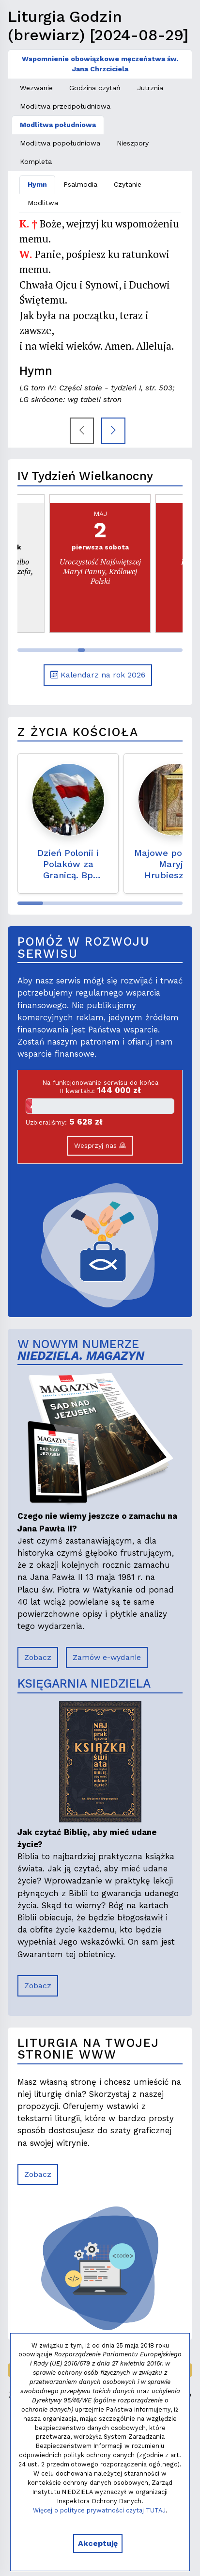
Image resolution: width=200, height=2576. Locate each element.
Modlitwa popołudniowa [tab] (60, 143)
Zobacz (37, 1657)
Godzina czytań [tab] (95, 88)
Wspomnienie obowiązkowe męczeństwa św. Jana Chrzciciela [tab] (100, 64)
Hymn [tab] (37, 184)
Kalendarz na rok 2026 (97, 674)
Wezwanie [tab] (36, 88)
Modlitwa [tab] (43, 203)
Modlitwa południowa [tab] (58, 125)
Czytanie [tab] (127, 184)
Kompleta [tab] (36, 161)
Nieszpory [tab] (133, 143)
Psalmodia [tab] (80, 184)
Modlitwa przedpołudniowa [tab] (65, 106)
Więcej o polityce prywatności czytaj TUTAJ (99, 2510)
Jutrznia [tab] (150, 88)
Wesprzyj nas (100, 1145)
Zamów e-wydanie (107, 1657)
